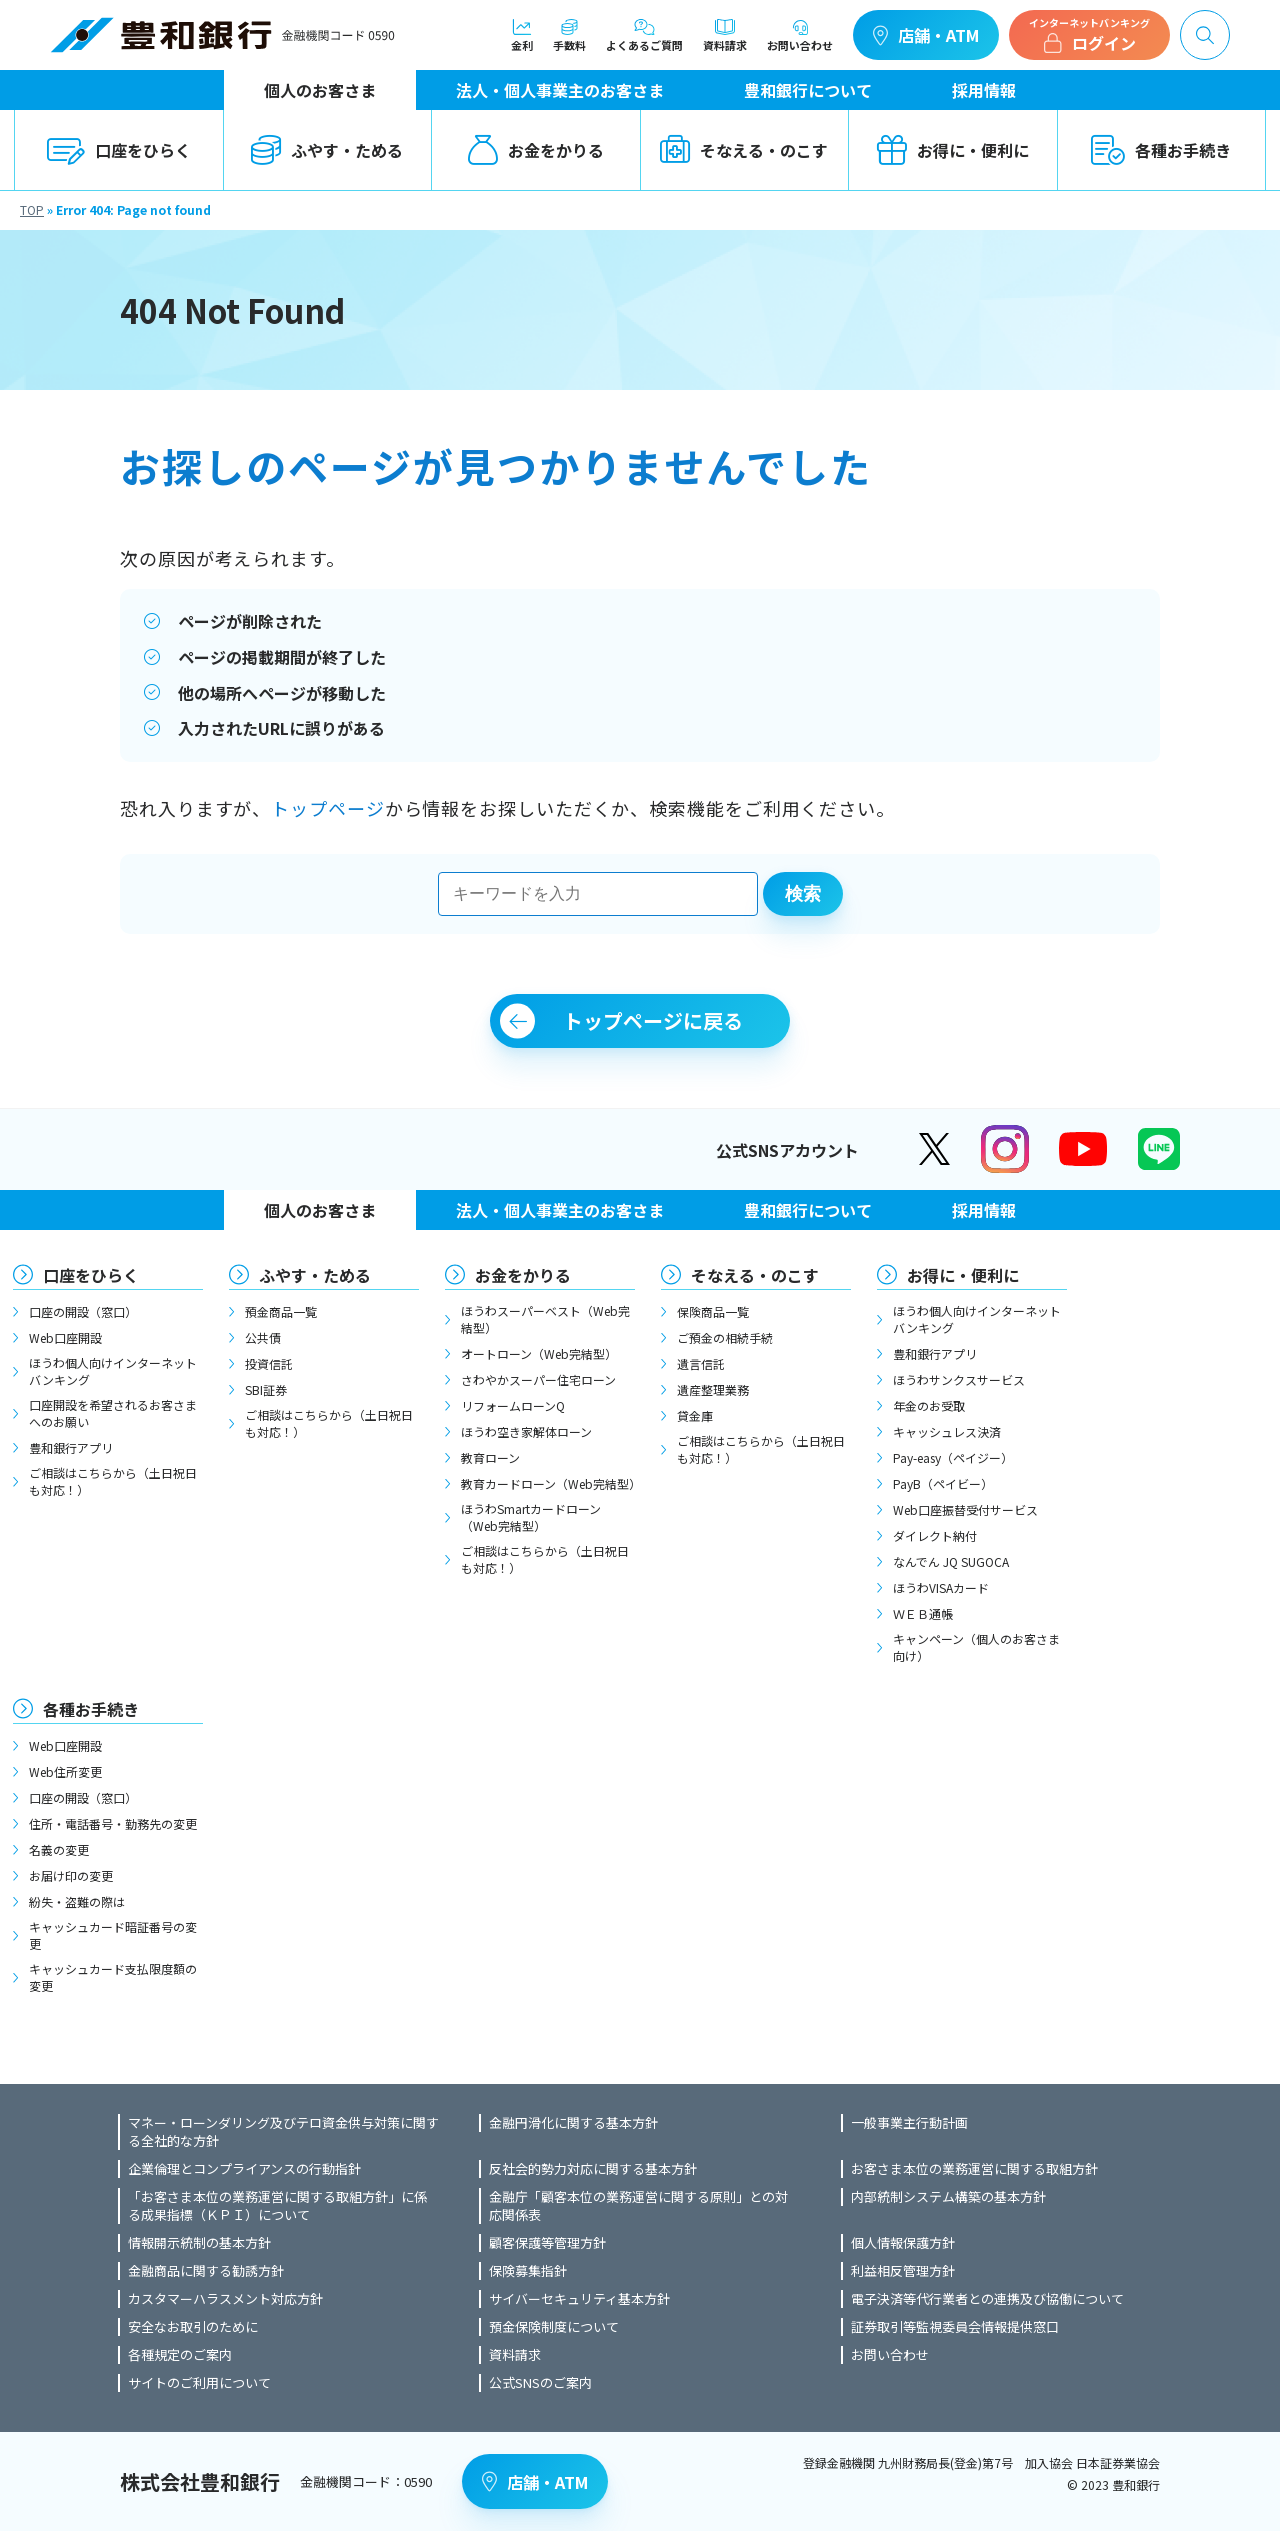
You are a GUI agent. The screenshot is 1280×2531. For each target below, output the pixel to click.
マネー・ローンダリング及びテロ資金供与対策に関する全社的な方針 (283, 2132)
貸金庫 (695, 1415)
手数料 (569, 35)
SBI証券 (266, 1389)
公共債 (263, 1337)
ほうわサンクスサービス (959, 1379)
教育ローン (490, 1457)
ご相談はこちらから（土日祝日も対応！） (113, 1481)
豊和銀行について (808, 90)
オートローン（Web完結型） (539, 1353)
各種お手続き (1161, 150)
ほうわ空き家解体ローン (526, 1431)
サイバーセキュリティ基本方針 (579, 2299)
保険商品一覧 (713, 1311)
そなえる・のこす (744, 150)
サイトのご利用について (199, 2383)
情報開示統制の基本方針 (199, 2243)
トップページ (327, 808)
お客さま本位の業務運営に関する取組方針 (974, 2169)
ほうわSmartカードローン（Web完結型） (531, 1517)
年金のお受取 (929, 1405)
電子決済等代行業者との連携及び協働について (987, 2299)
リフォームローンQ (513, 1405)
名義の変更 (59, 1849)
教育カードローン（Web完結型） (548, 1483)
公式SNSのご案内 (540, 2383)
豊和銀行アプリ (71, 1447)
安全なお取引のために (193, 2327)
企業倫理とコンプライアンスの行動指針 (244, 2169)
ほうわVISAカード (941, 1587)
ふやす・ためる (327, 150)
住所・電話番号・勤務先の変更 (113, 1823)
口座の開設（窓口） (83, 1311)
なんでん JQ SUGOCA (951, 1561)
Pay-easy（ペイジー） (953, 1457)
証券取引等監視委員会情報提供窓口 (955, 2327)
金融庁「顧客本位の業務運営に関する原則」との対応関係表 (638, 2206)
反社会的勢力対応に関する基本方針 (593, 2169)
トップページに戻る (653, 1020)
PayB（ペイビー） (943, 1483)
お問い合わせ (800, 35)
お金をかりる (536, 150)
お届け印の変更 (71, 1875)
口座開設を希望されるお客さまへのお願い (113, 1413)
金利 (522, 35)
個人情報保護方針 (903, 2243)
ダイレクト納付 (935, 1535)
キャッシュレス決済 (947, 1431)
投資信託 (269, 1363)
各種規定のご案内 (180, 2355)
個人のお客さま (320, 90)
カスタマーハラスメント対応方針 (225, 2299)
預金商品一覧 (281, 1311)
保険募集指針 (528, 2271)
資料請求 (725, 35)
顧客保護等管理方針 (547, 2243)
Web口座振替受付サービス (965, 1509)
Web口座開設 (65, 1337)
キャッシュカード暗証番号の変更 (113, 1935)
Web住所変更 (65, 1771)
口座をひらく (119, 150)
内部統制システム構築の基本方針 (948, 2197)
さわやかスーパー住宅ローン (538, 1379)
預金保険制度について (554, 2327)
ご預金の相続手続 (725, 1337)
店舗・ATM (926, 35)
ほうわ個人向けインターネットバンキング (113, 1371)
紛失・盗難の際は (77, 1901)
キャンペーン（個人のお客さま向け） (976, 1647)
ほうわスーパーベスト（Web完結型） (545, 1319)
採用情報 (984, 90)
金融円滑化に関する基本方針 (573, 2123)
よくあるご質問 (644, 35)
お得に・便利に (953, 150)
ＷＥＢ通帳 (923, 1613)
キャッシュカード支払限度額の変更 (113, 1977)
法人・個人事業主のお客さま (560, 90)
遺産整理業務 (713, 1389)
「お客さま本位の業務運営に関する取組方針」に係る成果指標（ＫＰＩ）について (277, 2206)
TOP (32, 209)
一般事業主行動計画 (909, 2123)
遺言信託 (701, 1363)
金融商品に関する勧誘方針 (206, 2271)
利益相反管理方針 (903, 2271)
